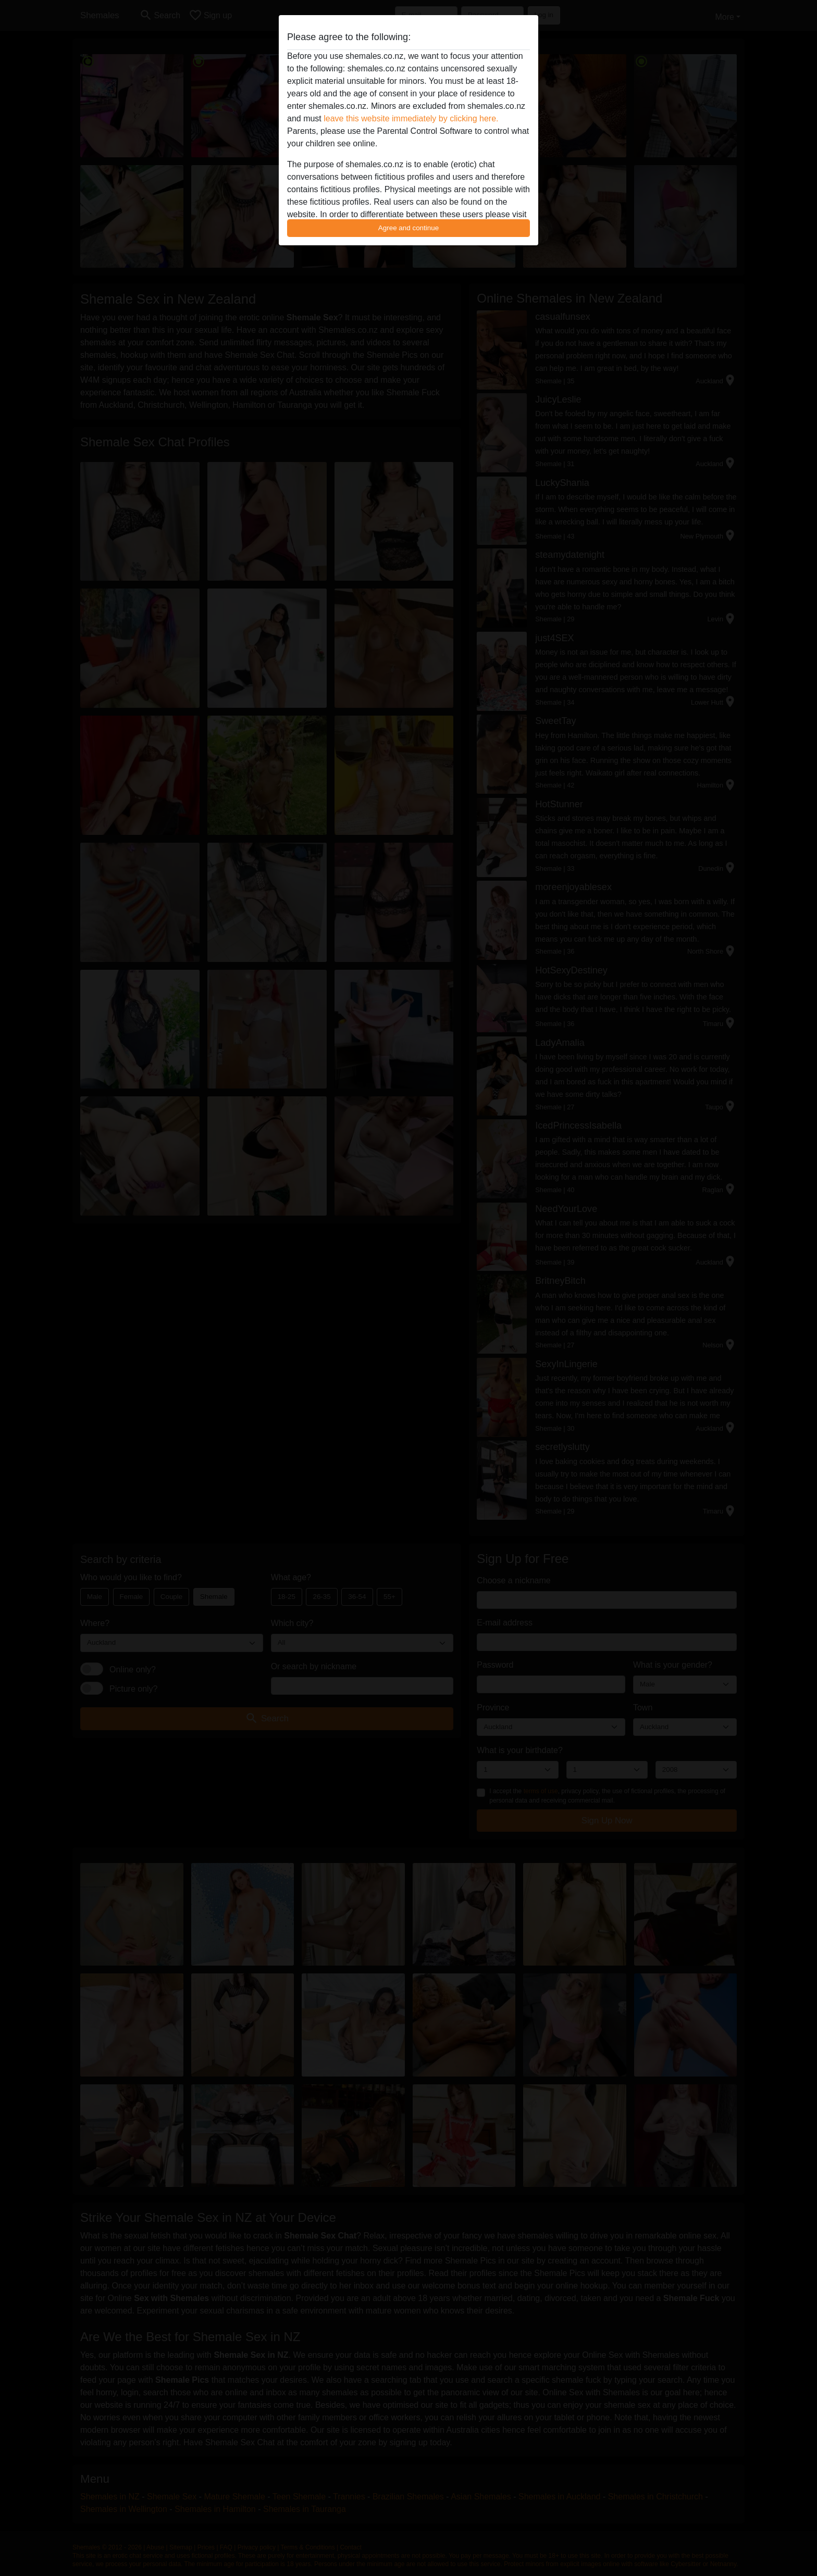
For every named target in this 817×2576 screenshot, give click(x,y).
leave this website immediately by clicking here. (411, 118)
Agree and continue (408, 228)
